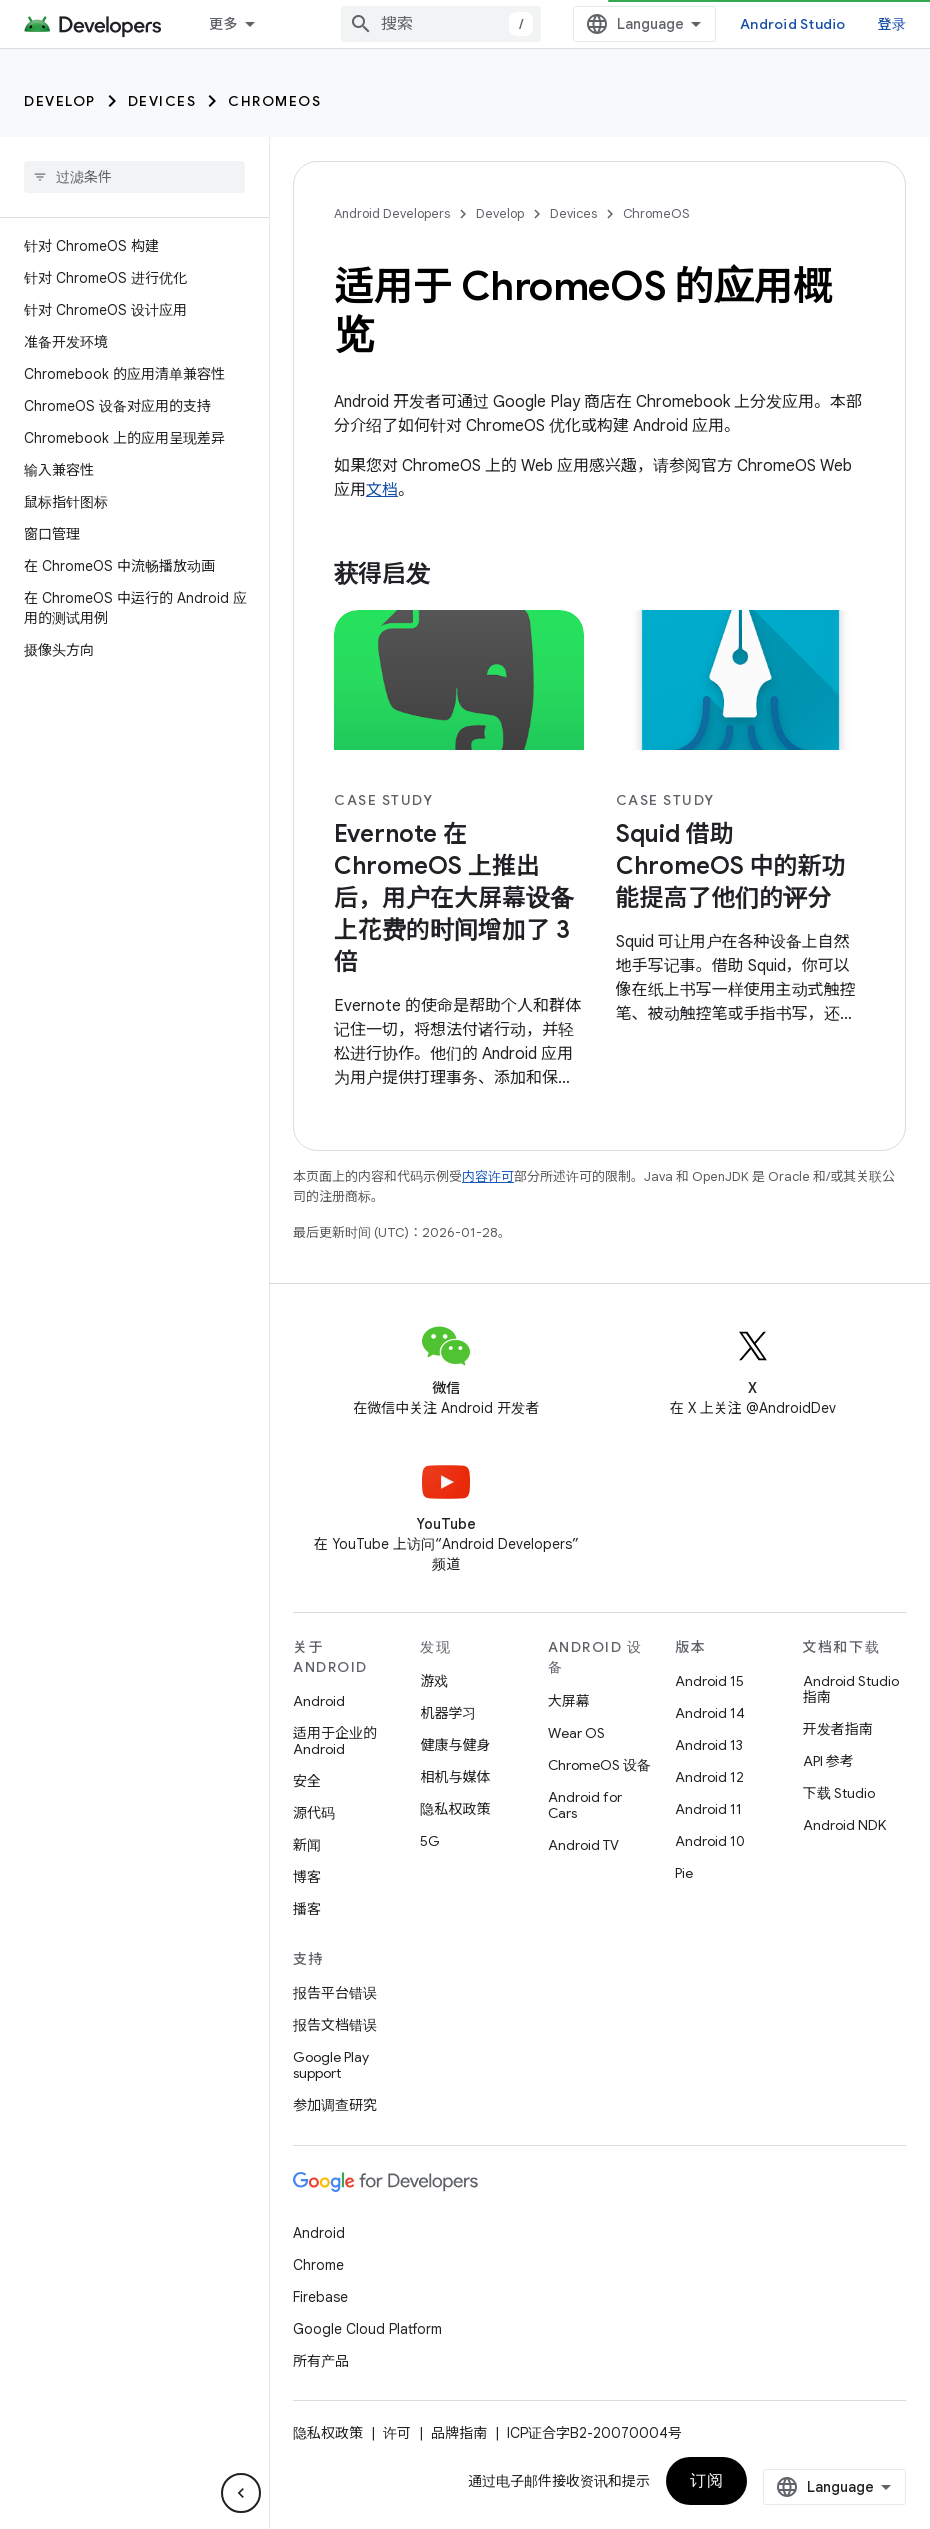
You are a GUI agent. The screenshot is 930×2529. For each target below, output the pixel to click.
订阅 (706, 2481)
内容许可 (488, 1176)
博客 (307, 1877)
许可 (397, 2433)
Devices (162, 101)
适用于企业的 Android (335, 1741)
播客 (307, 1909)
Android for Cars (585, 1805)
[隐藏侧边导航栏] (241, 2493)
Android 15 (709, 1681)
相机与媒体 (455, 1777)
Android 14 (710, 1713)
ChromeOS (274, 101)
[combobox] (441, 24)
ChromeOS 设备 (599, 1765)
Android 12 (709, 1777)
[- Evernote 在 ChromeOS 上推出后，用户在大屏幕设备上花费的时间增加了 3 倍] (459, 898)
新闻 (307, 1845)
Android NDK (844, 1825)
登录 (892, 24)
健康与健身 (455, 1745)
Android (319, 1701)
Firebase (320, 2297)
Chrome (318, 2265)
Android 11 (708, 1809)
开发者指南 (838, 1729)
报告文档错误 (335, 2025)
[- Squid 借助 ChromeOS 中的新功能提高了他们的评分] (741, 866)
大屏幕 (569, 1701)
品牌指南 (459, 2433)
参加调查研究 (335, 2105)
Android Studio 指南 (851, 1689)
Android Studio (793, 24)
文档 (382, 490)
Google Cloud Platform (367, 2329)
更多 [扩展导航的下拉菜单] (223, 24)
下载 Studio (839, 1793)
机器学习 (448, 1713)
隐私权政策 (455, 1809)
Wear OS (576, 1733)
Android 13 (709, 1745)
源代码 (314, 1813)
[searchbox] (134, 177)
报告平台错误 (335, 1993)
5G (430, 1841)
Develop (60, 101)
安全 (307, 1781)
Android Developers (392, 213)
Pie (684, 1873)
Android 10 (710, 1841)
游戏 (434, 1681)
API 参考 (828, 1761)
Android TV (583, 1845)
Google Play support (331, 2065)
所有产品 (321, 2361)
